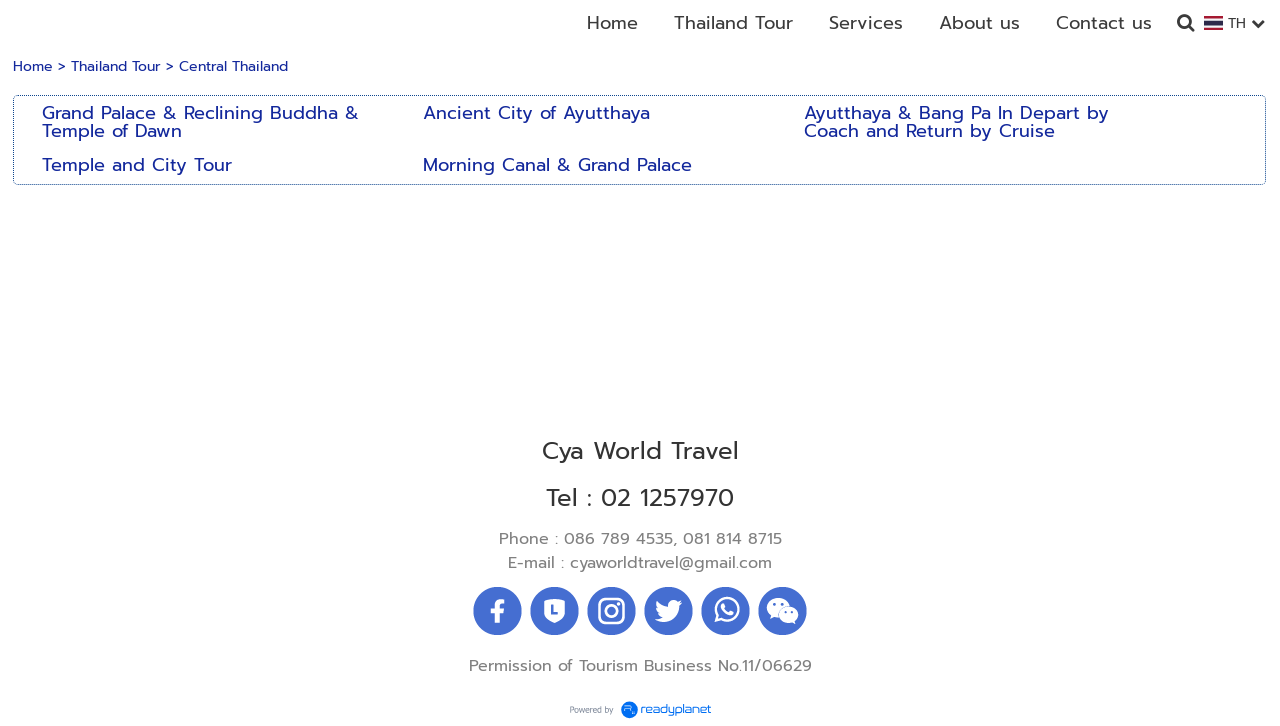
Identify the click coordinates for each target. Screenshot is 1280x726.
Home (33, 66)
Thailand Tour (116, 66)
